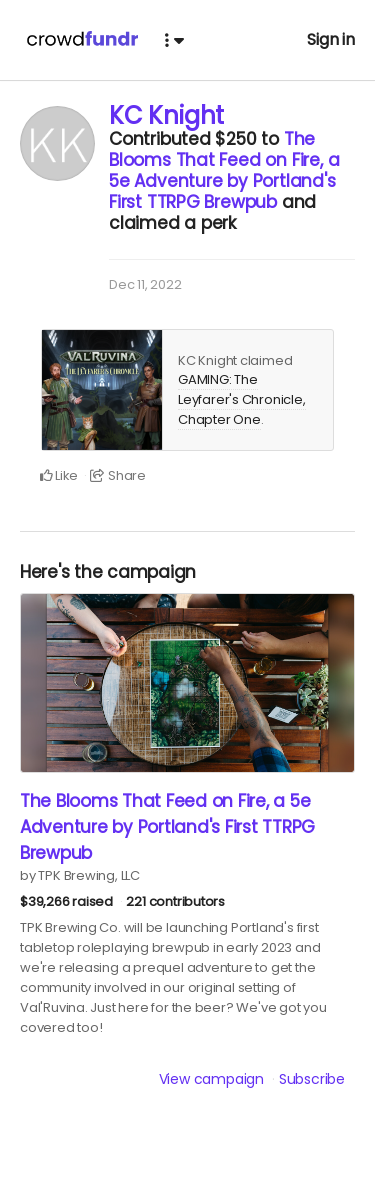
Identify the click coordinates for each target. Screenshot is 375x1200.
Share (118, 475)
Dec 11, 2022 (145, 284)
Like (59, 475)
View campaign (211, 1079)
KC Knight (166, 115)
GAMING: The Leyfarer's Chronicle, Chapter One (242, 399)
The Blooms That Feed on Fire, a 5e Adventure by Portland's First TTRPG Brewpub (224, 170)
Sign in (331, 39)
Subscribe (312, 1079)
